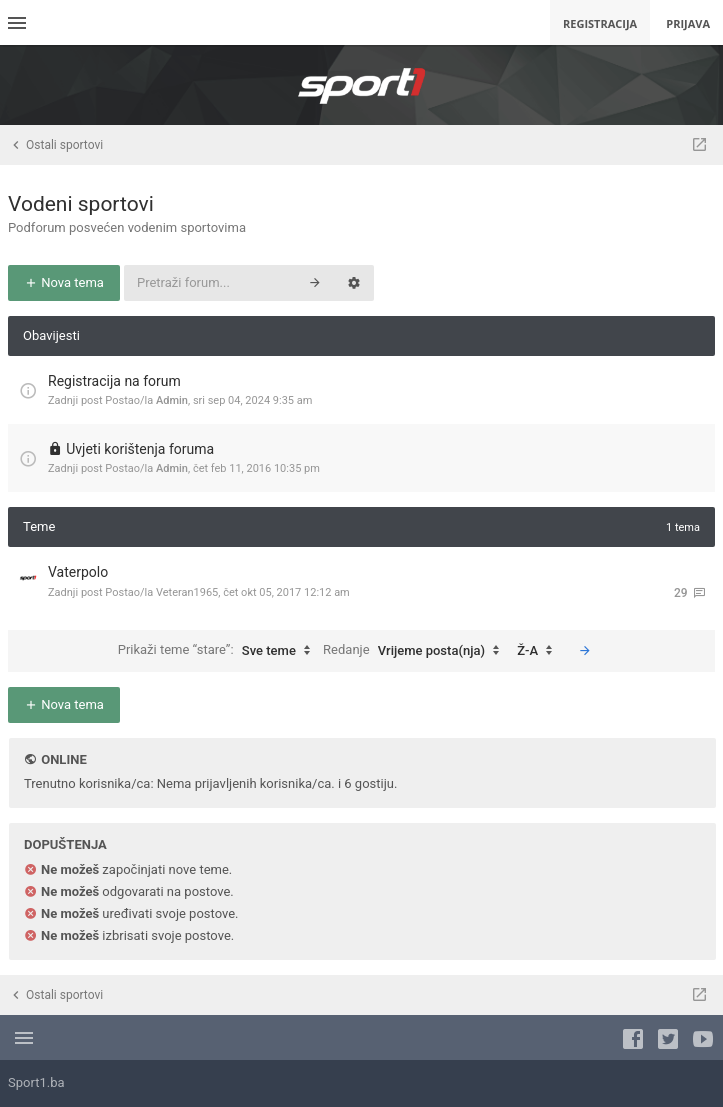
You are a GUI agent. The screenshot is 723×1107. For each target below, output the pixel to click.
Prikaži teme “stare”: (219, 651)
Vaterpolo (78, 572)
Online (63, 759)
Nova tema (64, 282)
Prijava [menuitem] (688, 23)
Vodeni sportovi (81, 204)
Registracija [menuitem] (600, 23)
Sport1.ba (36, 1082)
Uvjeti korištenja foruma (140, 449)
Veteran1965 (187, 592)
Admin (172, 400)
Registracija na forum (114, 381)
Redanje (416, 651)
